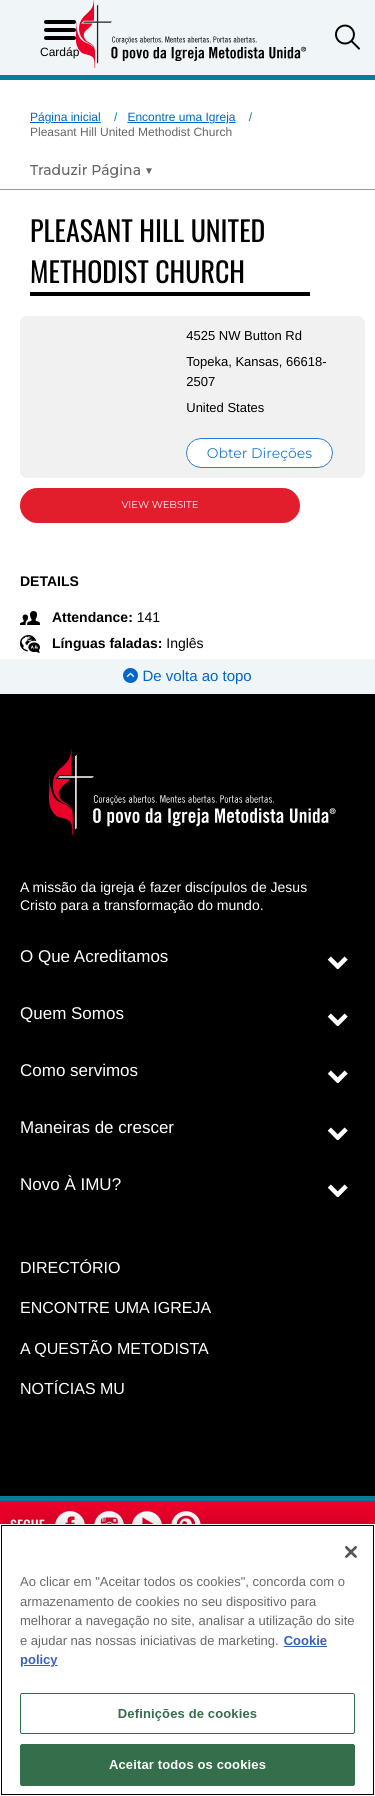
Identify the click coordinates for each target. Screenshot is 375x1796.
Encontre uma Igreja (181, 117)
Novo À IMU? (70, 1184)
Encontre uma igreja (115, 1308)
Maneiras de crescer (97, 1127)
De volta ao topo (187, 676)
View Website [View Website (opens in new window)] (160, 504)
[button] (347, 39)
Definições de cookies (187, 1713)
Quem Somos (72, 1013)
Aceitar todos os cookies (187, 1764)
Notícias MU (72, 1389)
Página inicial (65, 117)
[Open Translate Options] (91, 170)
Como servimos (79, 1070)
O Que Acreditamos (94, 956)
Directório (70, 1268)
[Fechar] (351, 1552)
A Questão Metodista (114, 1349)
